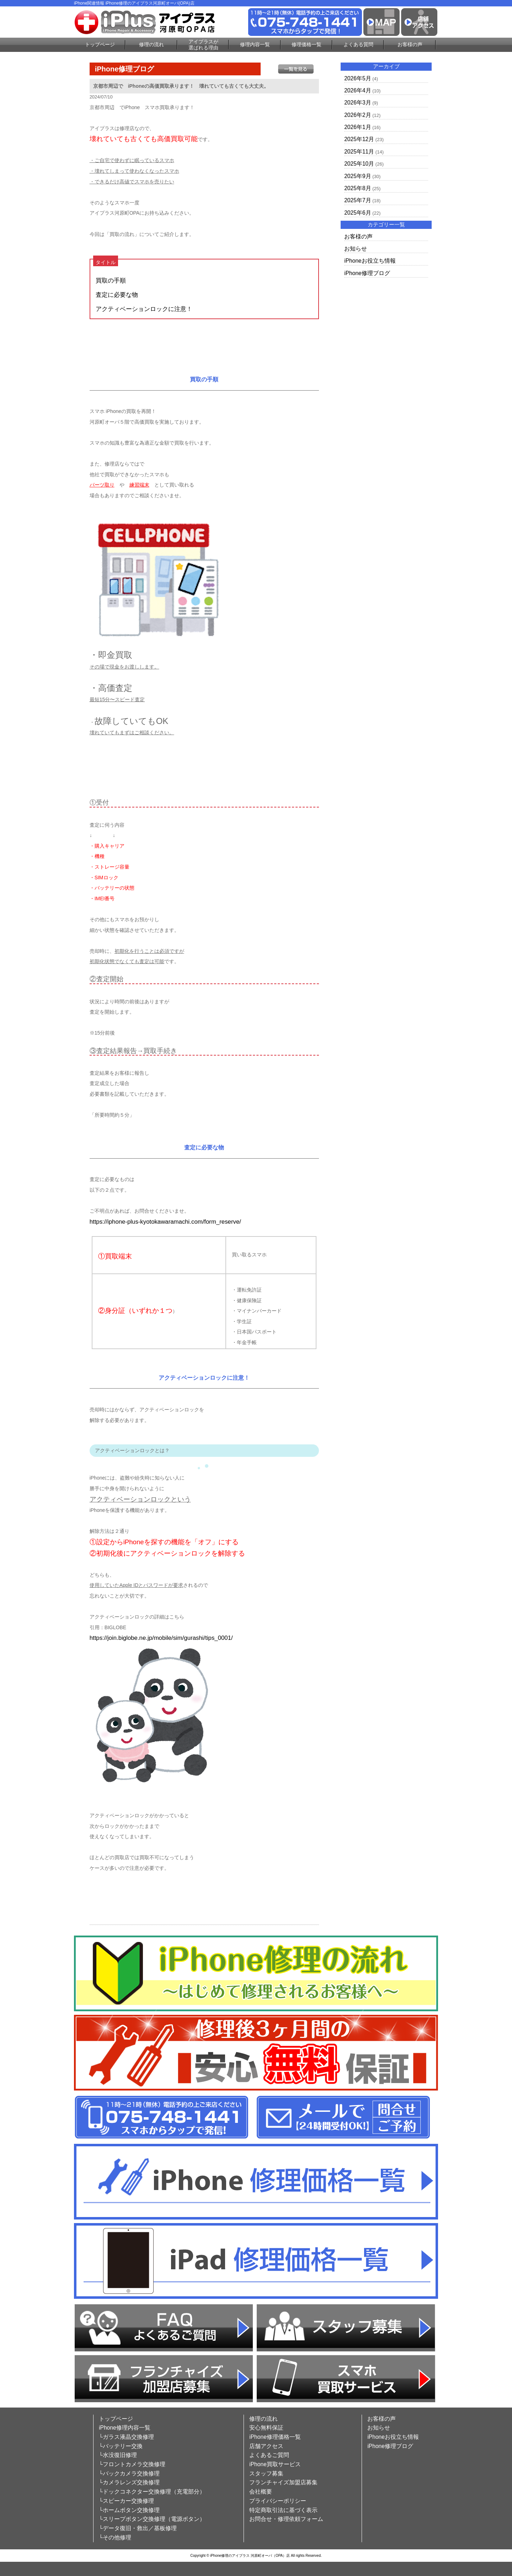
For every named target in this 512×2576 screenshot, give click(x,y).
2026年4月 (357, 90)
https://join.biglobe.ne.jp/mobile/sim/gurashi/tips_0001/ (161, 1638)
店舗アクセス (266, 2446)
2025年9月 (357, 176)
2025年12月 (359, 139)
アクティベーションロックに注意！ (144, 309)
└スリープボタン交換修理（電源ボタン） (152, 2519)
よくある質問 (358, 44)
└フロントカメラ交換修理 (132, 2464)
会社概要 (260, 2492)
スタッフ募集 (266, 2473)
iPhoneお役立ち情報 (370, 261)
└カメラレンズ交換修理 (129, 2482)
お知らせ (355, 249)
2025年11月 (359, 152)
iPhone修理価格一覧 (275, 2437)
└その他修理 (115, 2537)
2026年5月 (357, 78)
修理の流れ (151, 44)
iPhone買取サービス (275, 2464)
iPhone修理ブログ (367, 273)
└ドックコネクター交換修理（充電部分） (152, 2492)
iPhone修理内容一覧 (124, 2428)
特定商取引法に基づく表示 (283, 2510)
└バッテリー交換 (121, 2446)
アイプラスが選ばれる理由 (203, 44)
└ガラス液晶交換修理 (126, 2437)
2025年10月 (359, 164)
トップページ (100, 44)
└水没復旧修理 (118, 2455)
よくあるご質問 (269, 2455)
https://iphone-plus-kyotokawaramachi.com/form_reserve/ (165, 1221)
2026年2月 (357, 115)
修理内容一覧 (255, 44)
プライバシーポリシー (277, 2501)
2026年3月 (357, 103)
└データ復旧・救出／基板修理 (138, 2528)
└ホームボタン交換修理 (129, 2510)
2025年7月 (357, 200)
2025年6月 (357, 213)
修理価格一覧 (306, 44)
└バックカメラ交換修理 (129, 2473)
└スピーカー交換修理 (126, 2501)
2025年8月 (357, 188)
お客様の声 (410, 44)
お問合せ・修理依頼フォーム (286, 2519)
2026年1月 (357, 127)
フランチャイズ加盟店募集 (283, 2482)
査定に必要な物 (117, 294)
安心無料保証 (266, 2428)
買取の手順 (111, 280)
